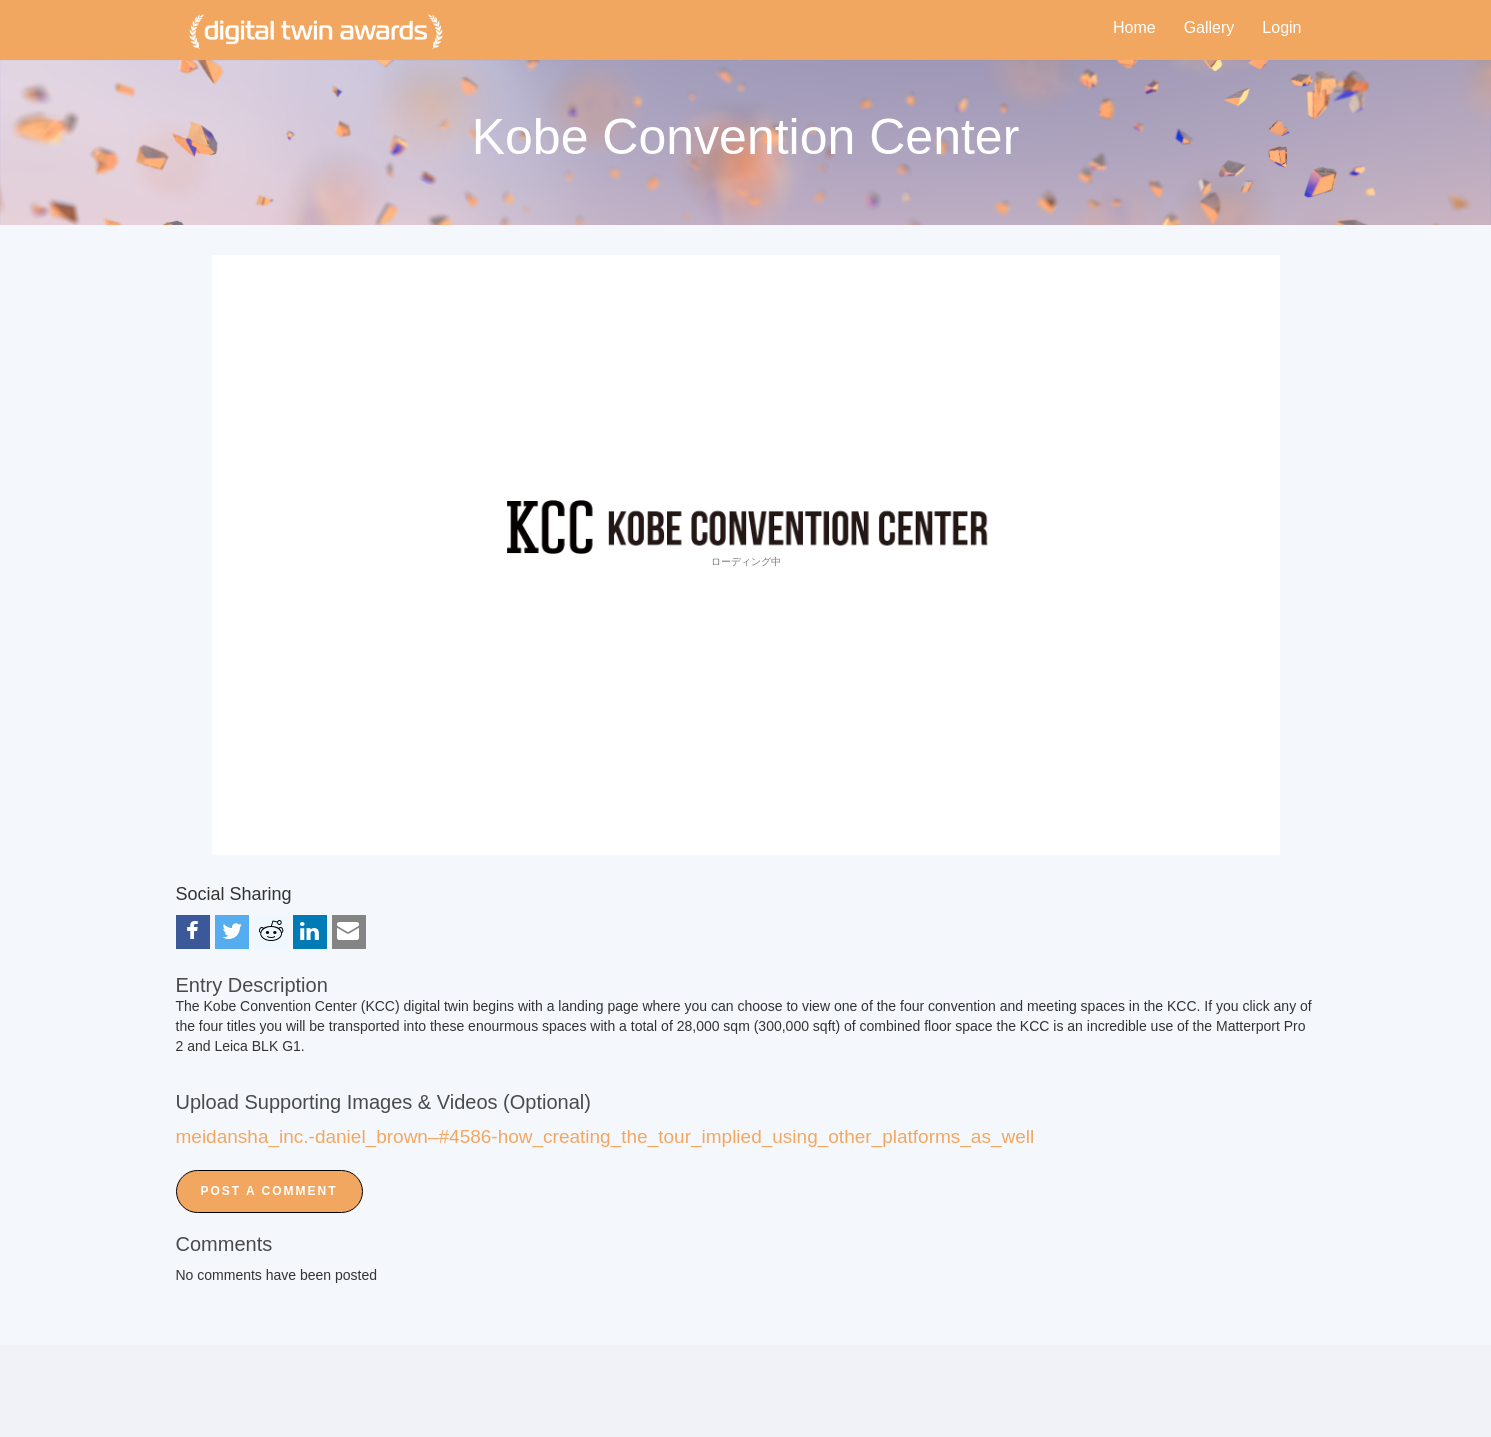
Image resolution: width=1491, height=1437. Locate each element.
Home (1134, 27)
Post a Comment (269, 1191)
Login (1281, 27)
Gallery (1209, 27)
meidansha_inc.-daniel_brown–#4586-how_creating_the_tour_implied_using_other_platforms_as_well (605, 1136)
